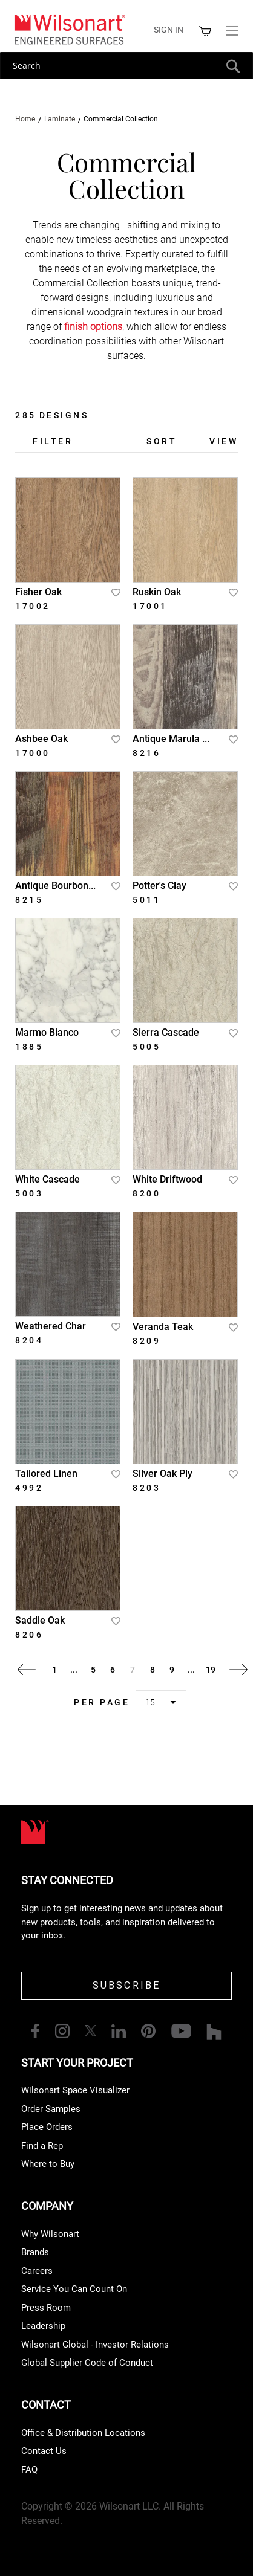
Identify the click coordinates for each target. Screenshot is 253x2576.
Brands (35, 2252)
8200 (146, 1193)
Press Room (46, 2307)
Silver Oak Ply (162, 1473)
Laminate (60, 119)
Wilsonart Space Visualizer (75, 2090)
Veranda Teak (163, 1326)
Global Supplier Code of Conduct (87, 2362)
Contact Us (44, 2450)
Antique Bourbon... (55, 885)
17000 (32, 753)
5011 (146, 900)
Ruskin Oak (157, 592)
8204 (29, 1340)
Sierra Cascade (166, 1032)
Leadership (43, 2325)
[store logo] (69, 29)
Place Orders (47, 2127)
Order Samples (50, 2108)
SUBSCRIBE (127, 1985)
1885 (29, 1046)
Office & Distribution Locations (83, 2432)
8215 (29, 900)
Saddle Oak (40, 1620)
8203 (146, 1488)
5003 (29, 1193)
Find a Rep (42, 2145)
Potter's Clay (159, 885)
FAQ (29, 2469)
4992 (29, 1488)
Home (26, 119)
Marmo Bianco (47, 1032)
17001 (150, 606)
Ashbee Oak (41, 738)
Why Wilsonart (50, 2234)
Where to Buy (47, 2163)
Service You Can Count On (74, 2289)
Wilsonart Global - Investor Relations (95, 2344)
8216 (146, 753)
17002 (32, 606)
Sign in (168, 29)
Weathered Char (50, 1326)
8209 (146, 1341)
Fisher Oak (38, 592)
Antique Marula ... (171, 738)
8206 (29, 1634)
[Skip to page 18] (191, 1669)
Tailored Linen (46, 1473)
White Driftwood (167, 1179)
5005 (146, 1046)
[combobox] (126, 65)
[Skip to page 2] (74, 1669)
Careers (37, 2270)
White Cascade (47, 1179)
